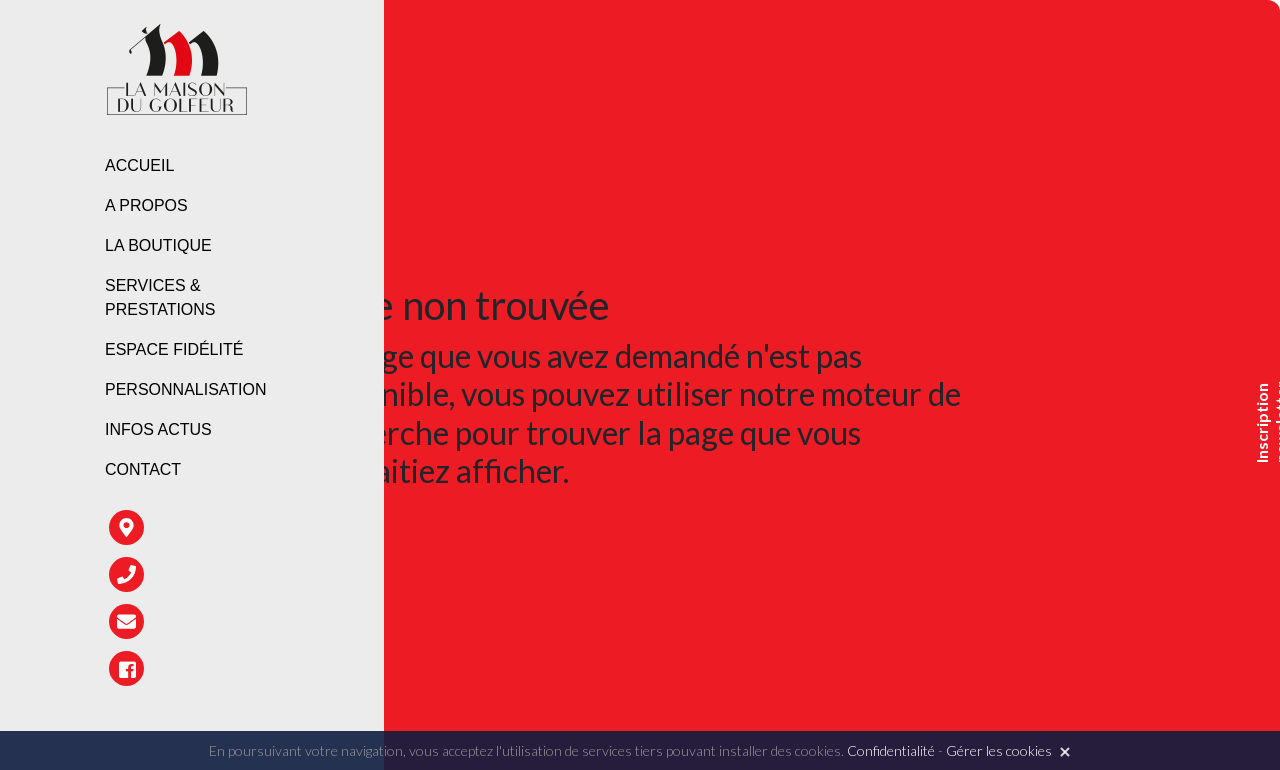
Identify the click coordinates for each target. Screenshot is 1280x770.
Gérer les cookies (999, 750)
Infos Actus (158, 429)
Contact (143, 469)
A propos (146, 205)
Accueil (139, 165)
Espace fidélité (174, 349)
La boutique (158, 245)
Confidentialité (891, 750)
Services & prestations (160, 297)
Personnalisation (186, 389)
